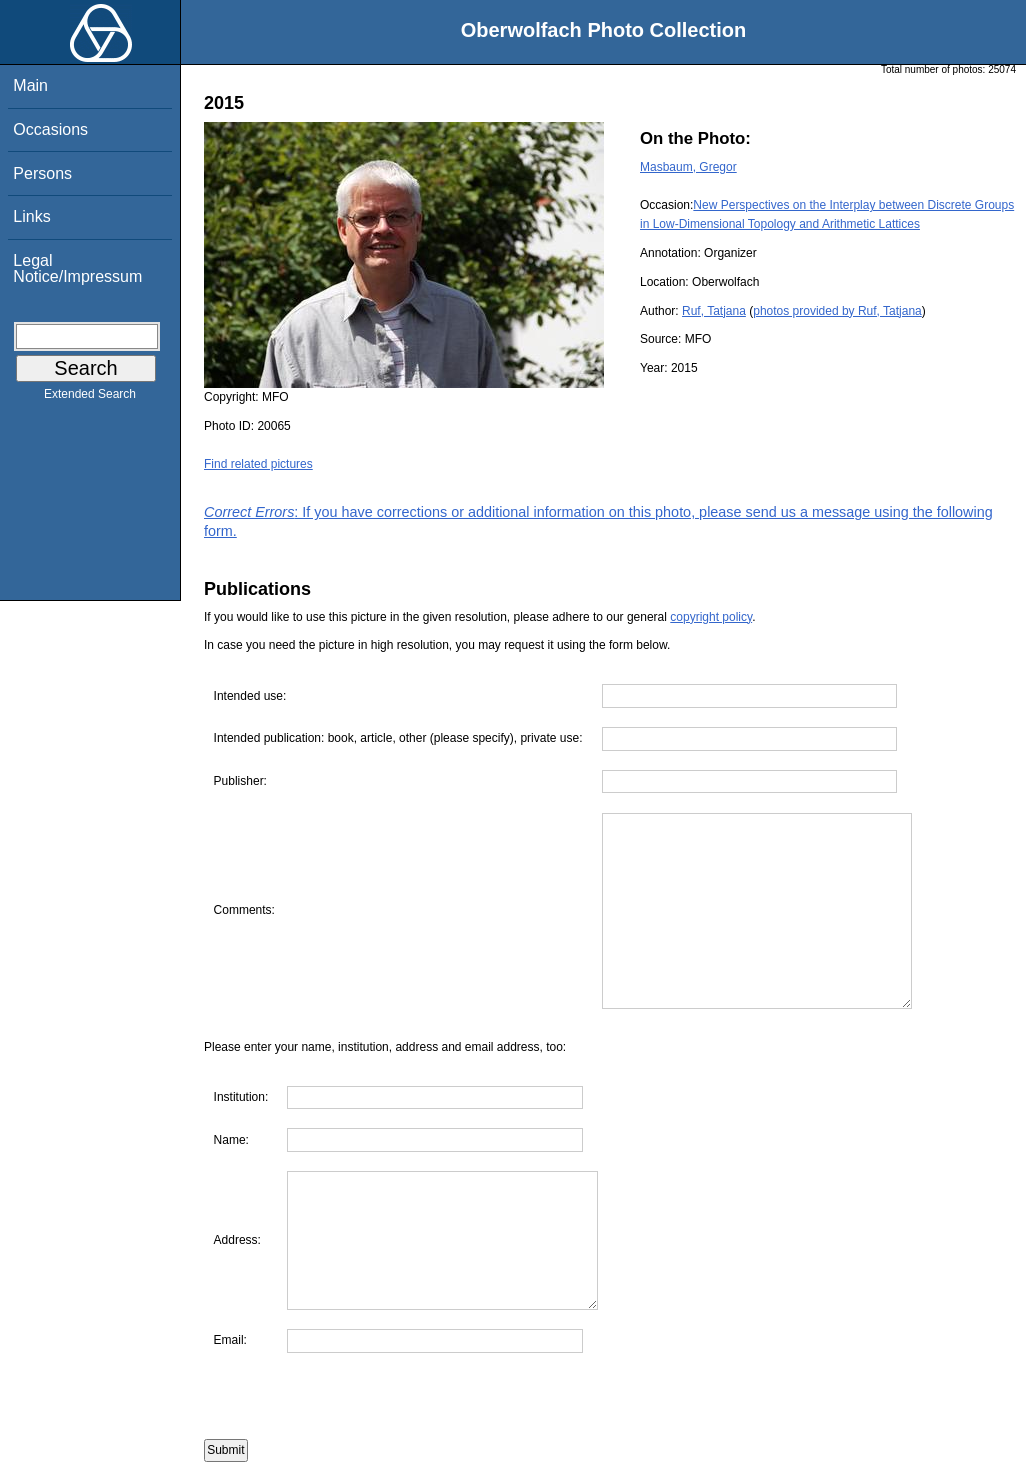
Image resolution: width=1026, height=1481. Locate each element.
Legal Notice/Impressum (77, 268)
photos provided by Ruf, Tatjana (837, 311)
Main (30, 85)
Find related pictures (258, 464)
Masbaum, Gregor (688, 167)
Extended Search (90, 398)
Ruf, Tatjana (714, 311)
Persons (42, 173)
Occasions (50, 129)
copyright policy (711, 617)
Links (31, 216)
